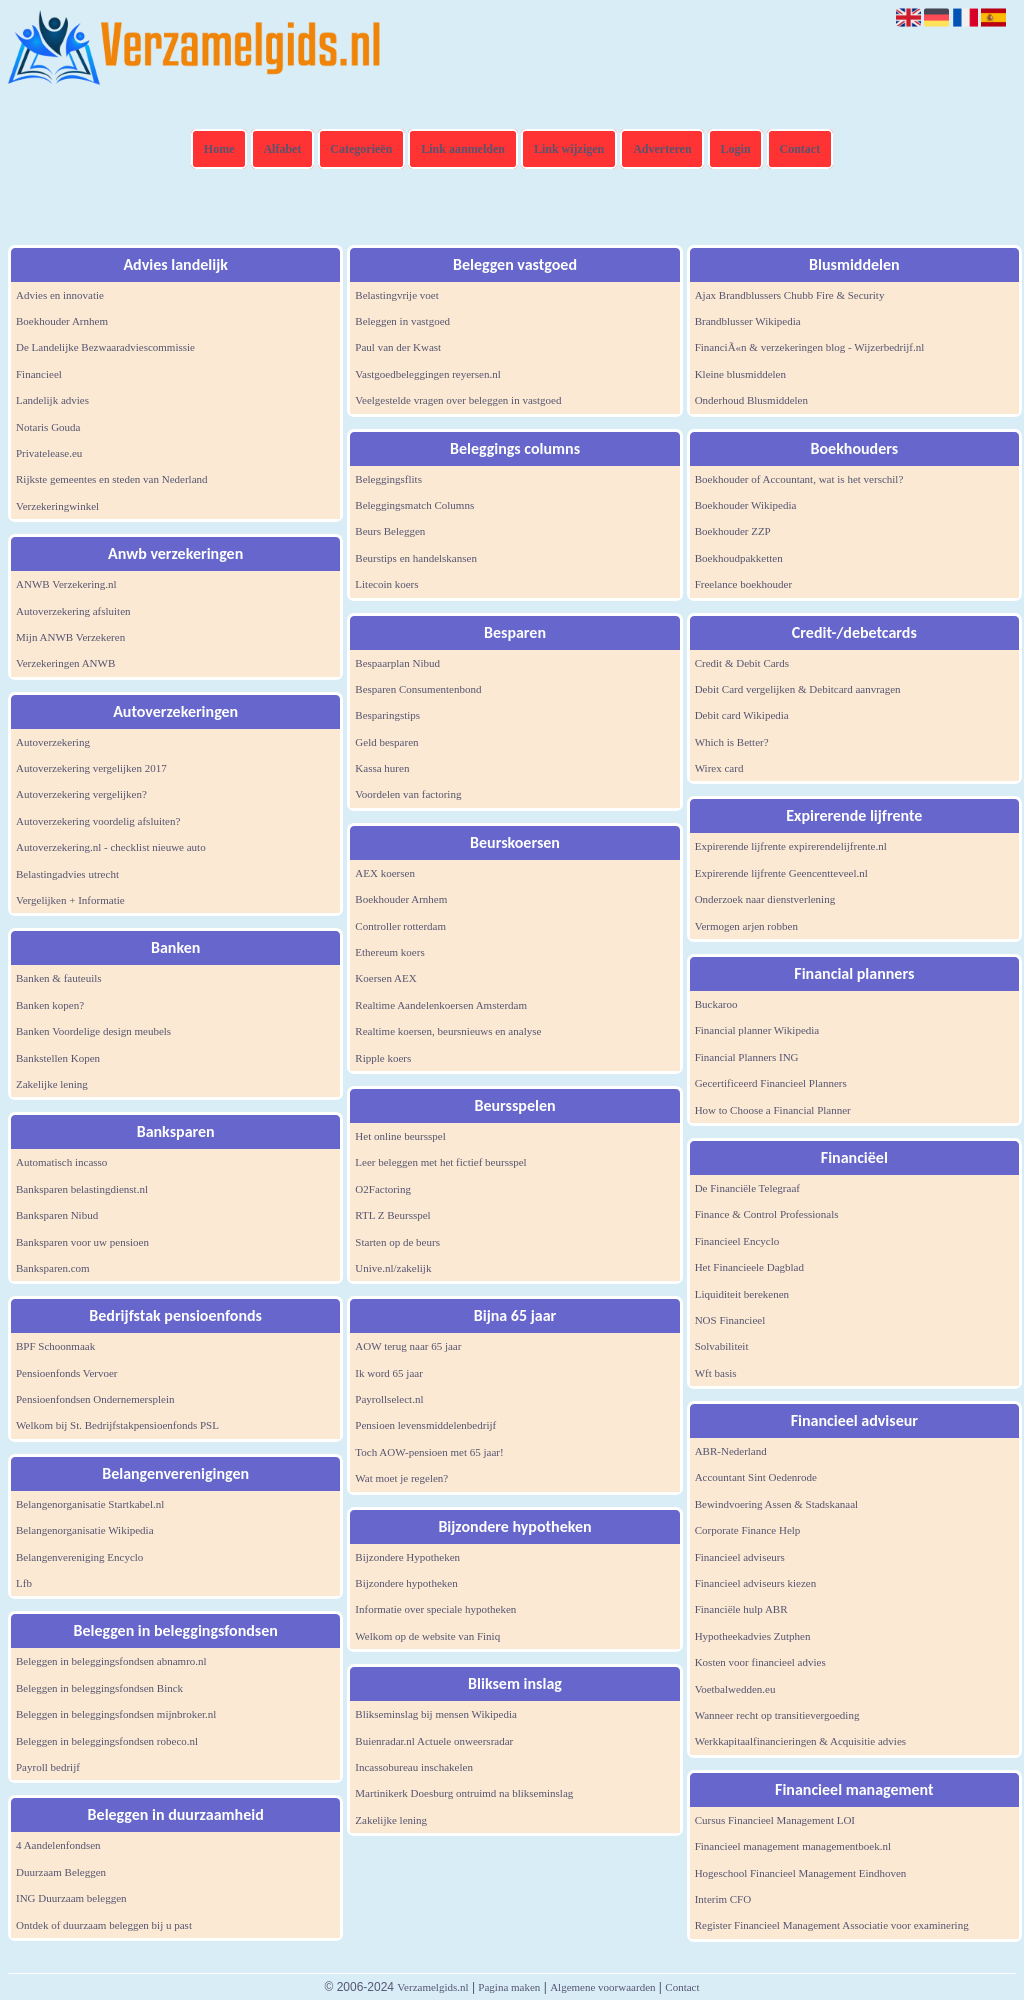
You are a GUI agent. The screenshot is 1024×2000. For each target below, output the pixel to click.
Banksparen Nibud (57, 1215)
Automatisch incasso (61, 1162)
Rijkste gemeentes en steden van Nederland (112, 479)
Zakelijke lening (52, 1084)
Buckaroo (716, 1004)
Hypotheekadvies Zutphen (753, 1636)
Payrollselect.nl (389, 1399)
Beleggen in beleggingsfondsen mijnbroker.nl (116, 1714)
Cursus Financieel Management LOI (775, 1820)
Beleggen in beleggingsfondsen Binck (99, 1688)
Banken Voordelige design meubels (93, 1031)
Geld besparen (386, 742)
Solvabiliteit (722, 1346)
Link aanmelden (463, 149)
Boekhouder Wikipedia (746, 505)
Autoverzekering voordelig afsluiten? (98, 821)
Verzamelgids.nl (432, 1987)
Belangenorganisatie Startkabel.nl (90, 1504)
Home (219, 149)
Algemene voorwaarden (602, 1987)
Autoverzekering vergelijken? (81, 794)
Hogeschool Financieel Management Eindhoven (801, 1873)
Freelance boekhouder (743, 584)
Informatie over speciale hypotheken (435, 1609)
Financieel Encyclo (737, 1241)
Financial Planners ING (747, 1057)
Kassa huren (382, 768)
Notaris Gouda (48, 427)
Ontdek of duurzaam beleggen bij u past (104, 1925)
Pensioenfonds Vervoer (67, 1373)
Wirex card (719, 768)
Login (736, 149)
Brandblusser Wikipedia (748, 321)
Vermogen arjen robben (746, 926)
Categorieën (361, 149)
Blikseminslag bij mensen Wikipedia (436, 1714)
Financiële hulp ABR (741, 1609)
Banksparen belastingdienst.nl (82, 1189)
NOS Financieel (730, 1320)
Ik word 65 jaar (389, 1373)
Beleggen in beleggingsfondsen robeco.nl (107, 1741)
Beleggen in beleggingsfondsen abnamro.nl (111, 1661)
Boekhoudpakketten (739, 558)
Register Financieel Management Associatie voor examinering (832, 1925)
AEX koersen (385, 873)
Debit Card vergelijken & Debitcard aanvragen (798, 689)
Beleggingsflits (388, 479)
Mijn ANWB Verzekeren (70, 637)
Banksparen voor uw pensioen (82, 1242)
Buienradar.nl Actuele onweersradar (434, 1741)
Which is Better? (732, 742)
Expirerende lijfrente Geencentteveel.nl (781, 873)
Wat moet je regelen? (401, 1478)
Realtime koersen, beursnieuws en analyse (448, 1031)
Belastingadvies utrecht (67, 874)
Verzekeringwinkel (57, 506)
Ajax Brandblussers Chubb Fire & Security (790, 295)
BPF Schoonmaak (55, 1346)
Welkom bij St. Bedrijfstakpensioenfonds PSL (117, 1425)
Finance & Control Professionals (767, 1214)
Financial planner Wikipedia (757, 1030)
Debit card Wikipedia (742, 715)
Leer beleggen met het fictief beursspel (440, 1162)
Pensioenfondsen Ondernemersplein (95, 1399)
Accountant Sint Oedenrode (756, 1477)
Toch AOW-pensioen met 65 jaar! (429, 1452)
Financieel (39, 374)
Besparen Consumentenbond (418, 689)
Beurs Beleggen (390, 531)
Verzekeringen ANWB (65, 663)
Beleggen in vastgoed (402, 321)
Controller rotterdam (400, 926)
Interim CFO (723, 1899)
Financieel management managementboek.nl (793, 1846)
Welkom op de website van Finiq (427, 1636)
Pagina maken (509, 1987)
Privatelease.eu (49, 453)
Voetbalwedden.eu (735, 1689)
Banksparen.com (53, 1268)
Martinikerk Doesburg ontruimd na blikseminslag (464, 1793)
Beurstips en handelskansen (416, 558)
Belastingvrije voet (396, 295)
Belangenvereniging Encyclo (79, 1557)
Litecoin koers (386, 584)
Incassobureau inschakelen (414, 1767)
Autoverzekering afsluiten (73, 611)
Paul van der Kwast (398, 347)
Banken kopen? (50, 1005)
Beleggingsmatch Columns (414, 505)
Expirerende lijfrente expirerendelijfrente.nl (791, 846)
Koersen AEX (385, 978)
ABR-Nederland (731, 1451)
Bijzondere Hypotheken (407, 1557)
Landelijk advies (52, 400)
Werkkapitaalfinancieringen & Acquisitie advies (800, 1741)
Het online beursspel (400, 1136)
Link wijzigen (569, 149)
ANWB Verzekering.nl (66, 584)
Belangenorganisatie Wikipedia (85, 1530)
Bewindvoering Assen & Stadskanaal (776, 1504)
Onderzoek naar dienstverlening (765, 899)
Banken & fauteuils (59, 978)
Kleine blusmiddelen (740, 374)
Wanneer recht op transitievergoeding (777, 1715)
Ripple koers (383, 1058)
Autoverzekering (53, 742)
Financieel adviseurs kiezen (756, 1583)
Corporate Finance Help (748, 1530)
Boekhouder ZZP (733, 531)
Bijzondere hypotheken (406, 1583)
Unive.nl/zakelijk (393, 1268)
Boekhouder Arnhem (62, 321)
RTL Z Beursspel (392, 1215)
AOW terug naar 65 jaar (408, 1346)
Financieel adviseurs (740, 1557)
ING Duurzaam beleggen (71, 1898)
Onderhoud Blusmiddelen (751, 400)
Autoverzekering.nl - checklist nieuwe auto (111, 847)
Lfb (24, 1583)
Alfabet (282, 149)
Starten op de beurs (397, 1242)
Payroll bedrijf (48, 1767)
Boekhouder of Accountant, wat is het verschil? (799, 479)
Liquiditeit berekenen (742, 1294)
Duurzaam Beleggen (61, 1872)
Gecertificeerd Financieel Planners (771, 1083)
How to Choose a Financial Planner (773, 1110)
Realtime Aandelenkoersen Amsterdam (441, 1005)
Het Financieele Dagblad (749, 1267)
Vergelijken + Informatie (70, 900)
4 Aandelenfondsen (58, 1845)
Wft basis (716, 1373)
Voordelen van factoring (408, 794)
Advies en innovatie (60, 295)
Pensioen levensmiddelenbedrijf (425, 1425)
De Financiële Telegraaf (747, 1188)
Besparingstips (387, 715)
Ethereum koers (389, 952)
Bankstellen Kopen (58, 1058)
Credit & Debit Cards (742, 663)
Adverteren (662, 149)
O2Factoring (383, 1189)
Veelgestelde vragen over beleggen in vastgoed (458, 400)
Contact (800, 149)
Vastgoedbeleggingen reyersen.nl (427, 374)
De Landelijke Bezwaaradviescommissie (105, 347)
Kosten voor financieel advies (760, 1662)
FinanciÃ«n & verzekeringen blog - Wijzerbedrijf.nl (810, 347)
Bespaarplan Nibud (397, 663)
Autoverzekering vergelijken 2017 (91, 768)
